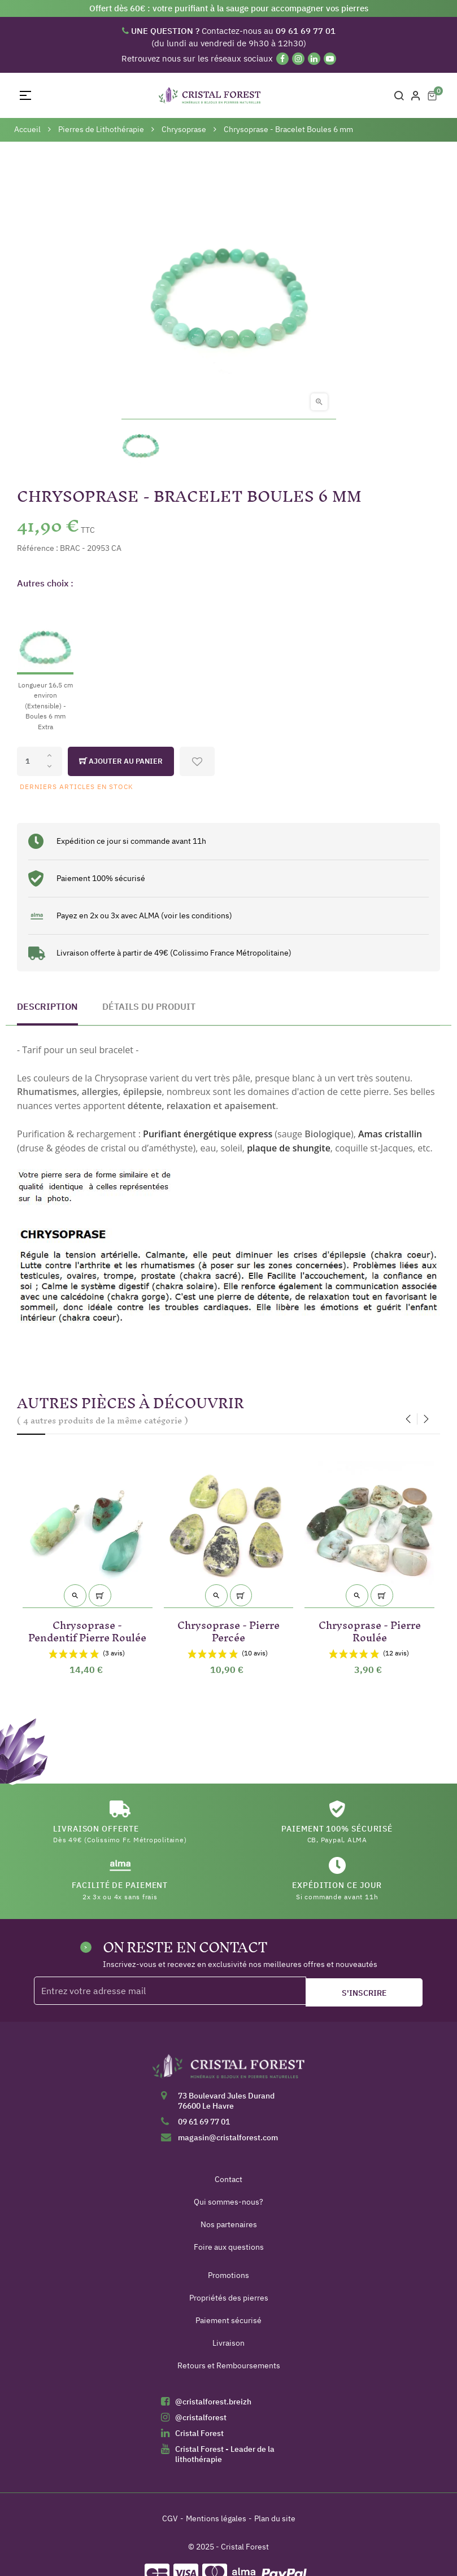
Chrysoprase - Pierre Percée (228, 1629)
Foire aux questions (229, 2247)
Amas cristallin (390, 1134)
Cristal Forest (199, 2433)
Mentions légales (216, 2518)
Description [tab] (47, 1006)
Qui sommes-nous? (228, 2202)
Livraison (228, 2343)
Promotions (228, 2275)
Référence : (37, 548)
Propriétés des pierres (228, 2298)
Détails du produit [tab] (148, 1006)
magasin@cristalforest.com (228, 2137)
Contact (228, 2179)
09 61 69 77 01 (204, 2122)
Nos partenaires (229, 2224)
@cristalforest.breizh (213, 2402)
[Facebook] (282, 58)
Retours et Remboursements (228, 2365)
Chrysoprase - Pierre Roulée (370, 1629)
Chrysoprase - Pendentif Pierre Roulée (87, 1629)
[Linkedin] (314, 58)
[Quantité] (39, 761)
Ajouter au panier (121, 761)
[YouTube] (330, 58)
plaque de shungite (288, 1148)
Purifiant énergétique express (207, 1134)
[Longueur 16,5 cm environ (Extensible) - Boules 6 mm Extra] (45, 666)
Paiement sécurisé (228, 2320)
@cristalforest (201, 2417)
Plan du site (274, 2518)
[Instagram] (298, 58)
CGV (170, 2518)
